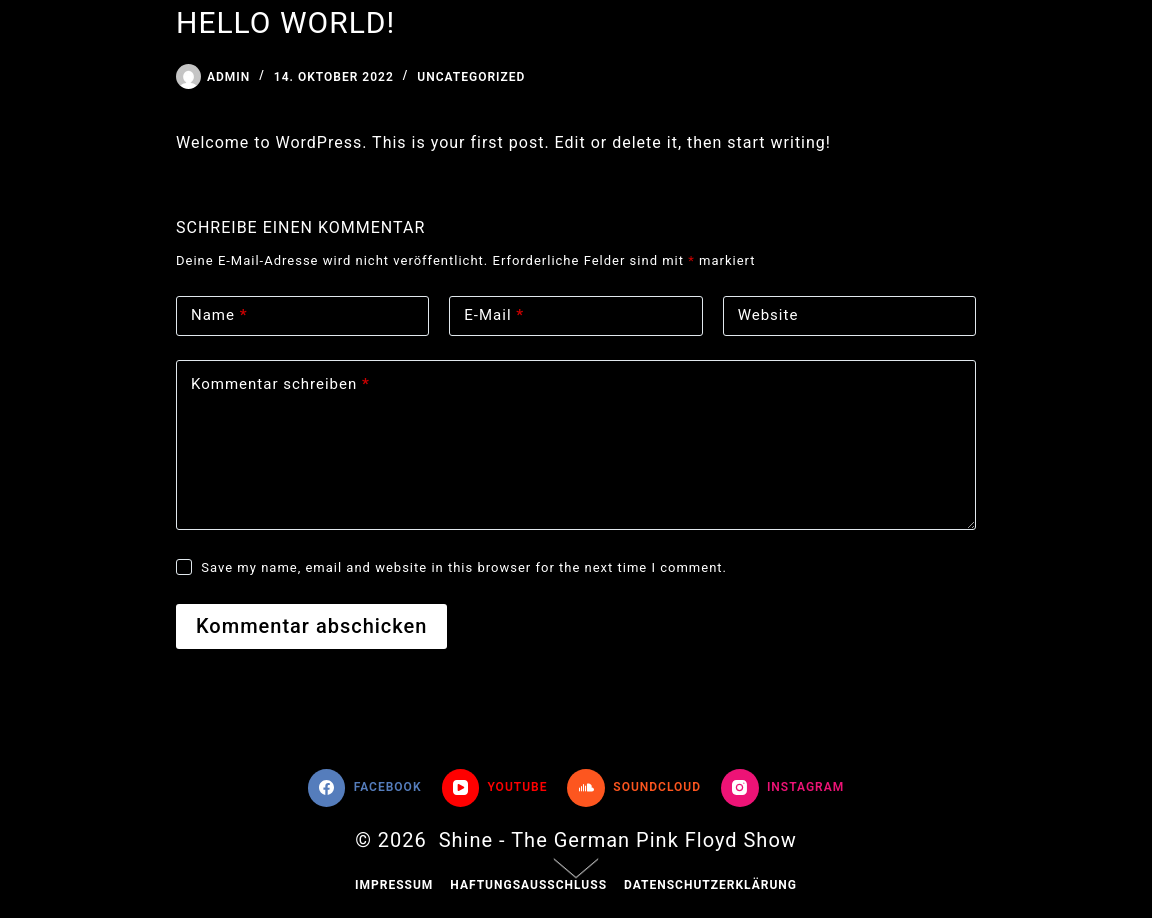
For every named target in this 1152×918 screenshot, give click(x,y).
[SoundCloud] (634, 788)
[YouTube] (495, 788)
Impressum (394, 885)
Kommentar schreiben (280, 384)
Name (219, 315)
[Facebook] (365, 788)
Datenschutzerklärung (710, 885)
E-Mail (494, 315)
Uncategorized (471, 77)
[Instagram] (782, 788)
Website (768, 315)
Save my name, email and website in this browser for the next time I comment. (464, 567)
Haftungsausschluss (528, 885)
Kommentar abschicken (311, 626)
